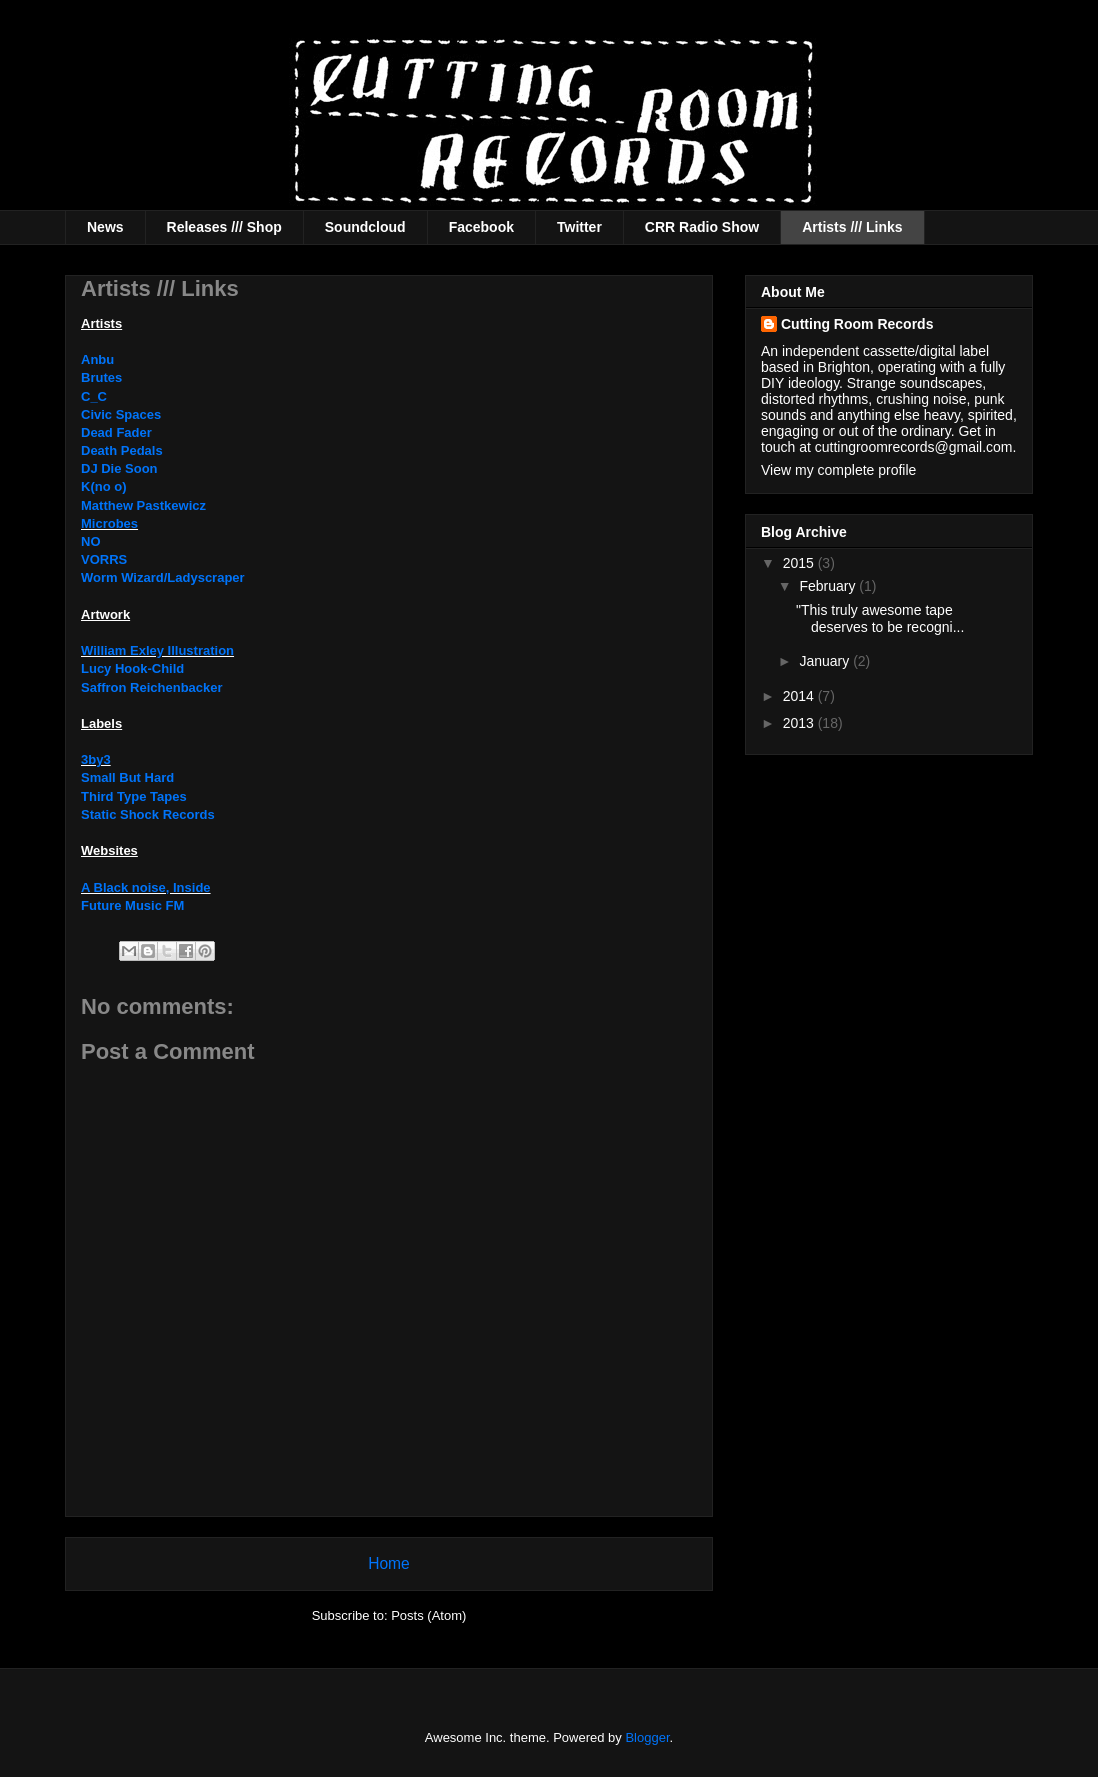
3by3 (96, 759)
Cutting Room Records (857, 324)
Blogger (647, 1737)
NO (91, 541)
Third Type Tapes (134, 796)
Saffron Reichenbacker (152, 687)
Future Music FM (132, 905)
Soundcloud (365, 227)
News (105, 227)
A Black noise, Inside (146, 887)
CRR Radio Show (702, 227)
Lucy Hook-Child (132, 668)
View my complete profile (838, 470)
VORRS (104, 559)
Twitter (579, 227)
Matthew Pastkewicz (143, 505)
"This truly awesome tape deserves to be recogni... (880, 618)
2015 (800, 563)
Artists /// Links (852, 227)
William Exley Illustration (157, 650)
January (826, 661)
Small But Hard (127, 777)
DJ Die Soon (119, 468)
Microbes (109, 523)
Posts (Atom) (428, 1615)
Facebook (481, 227)
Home (389, 1563)
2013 (800, 723)
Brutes (101, 377)
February (829, 586)
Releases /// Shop (224, 227)
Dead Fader (116, 432)
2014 (800, 696)
